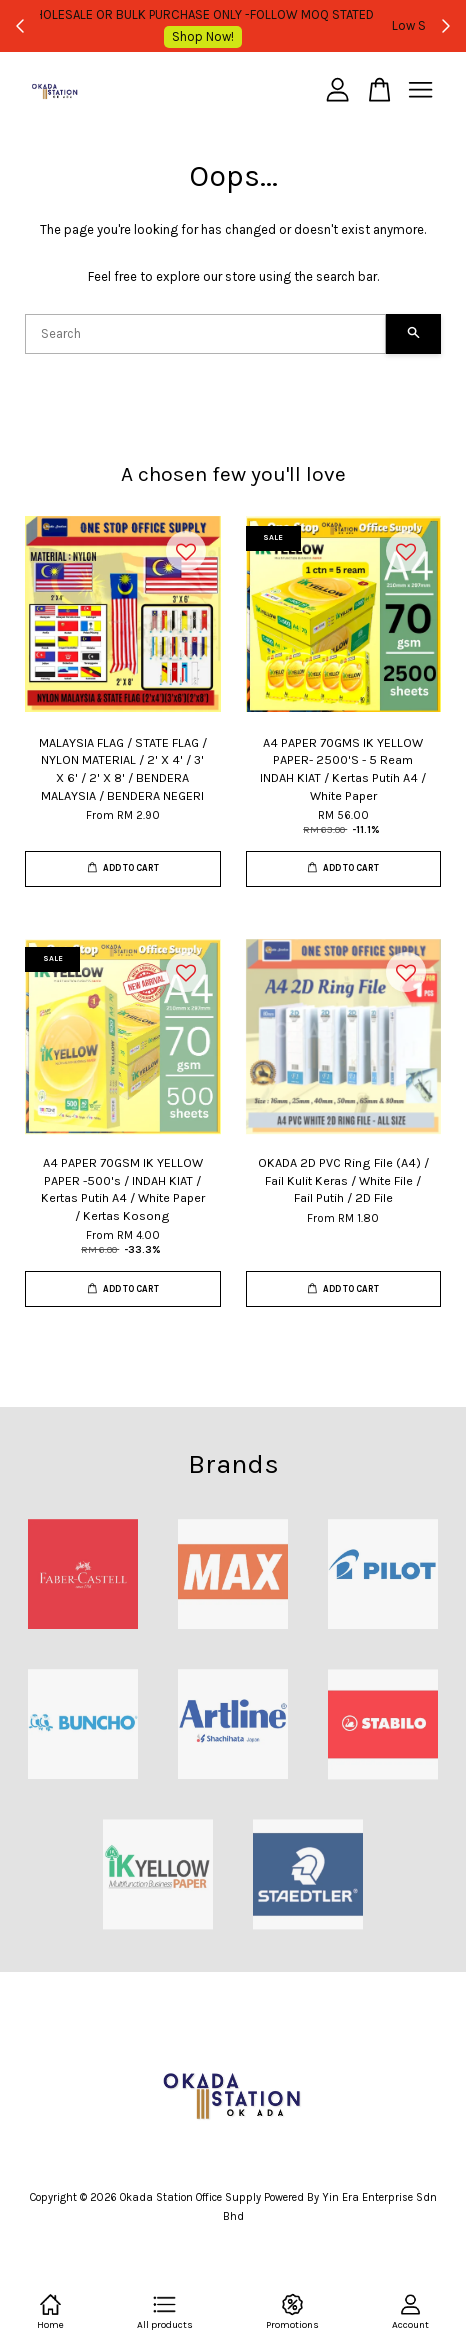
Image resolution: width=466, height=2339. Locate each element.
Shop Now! (387, 25)
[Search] (205, 334)
